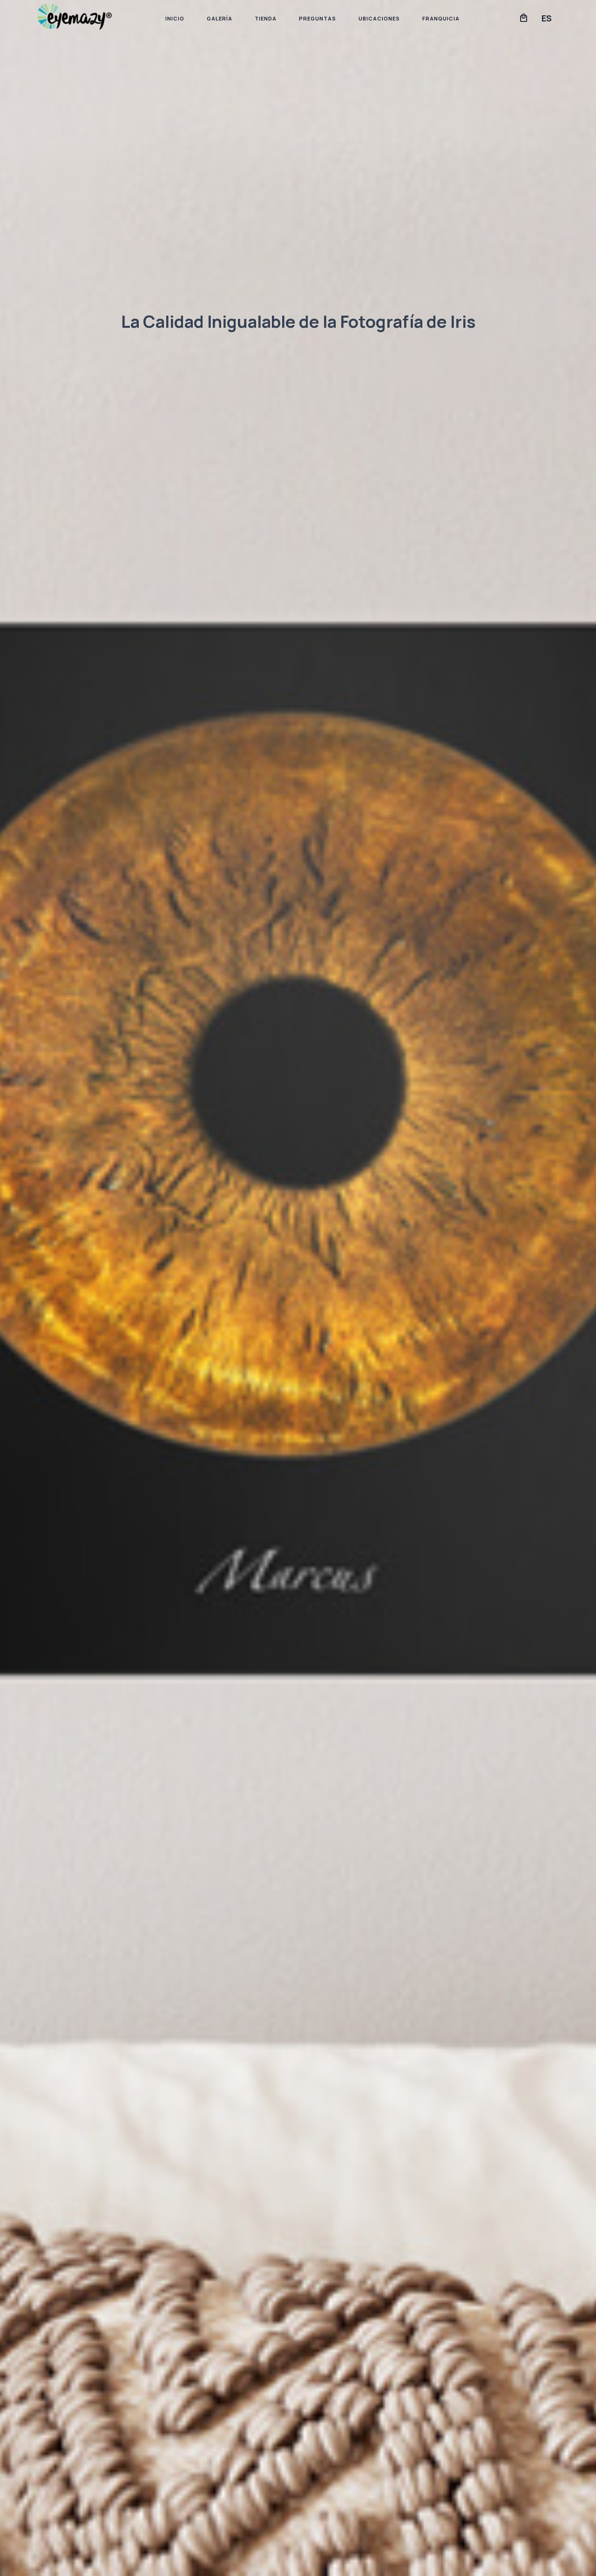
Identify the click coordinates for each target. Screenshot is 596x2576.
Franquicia (441, 18)
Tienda (266, 18)
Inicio (174, 18)
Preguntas (317, 18)
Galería (219, 18)
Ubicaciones (379, 18)
